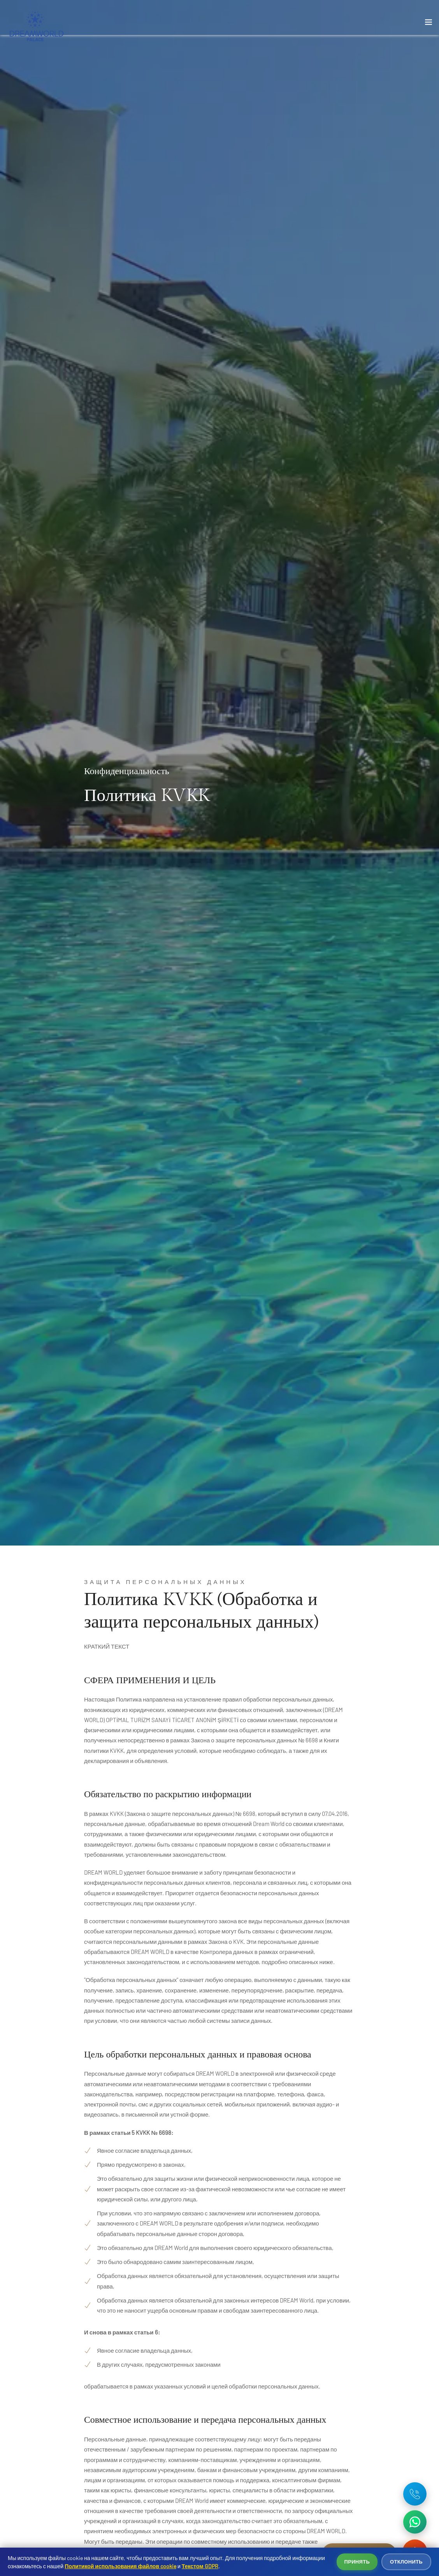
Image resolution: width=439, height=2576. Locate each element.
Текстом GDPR (200, 2566)
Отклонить (406, 2561)
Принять (357, 2561)
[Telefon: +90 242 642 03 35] (415, 2494)
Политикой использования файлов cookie (120, 2566)
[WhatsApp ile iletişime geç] (415, 2522)
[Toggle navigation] (428, 23)
